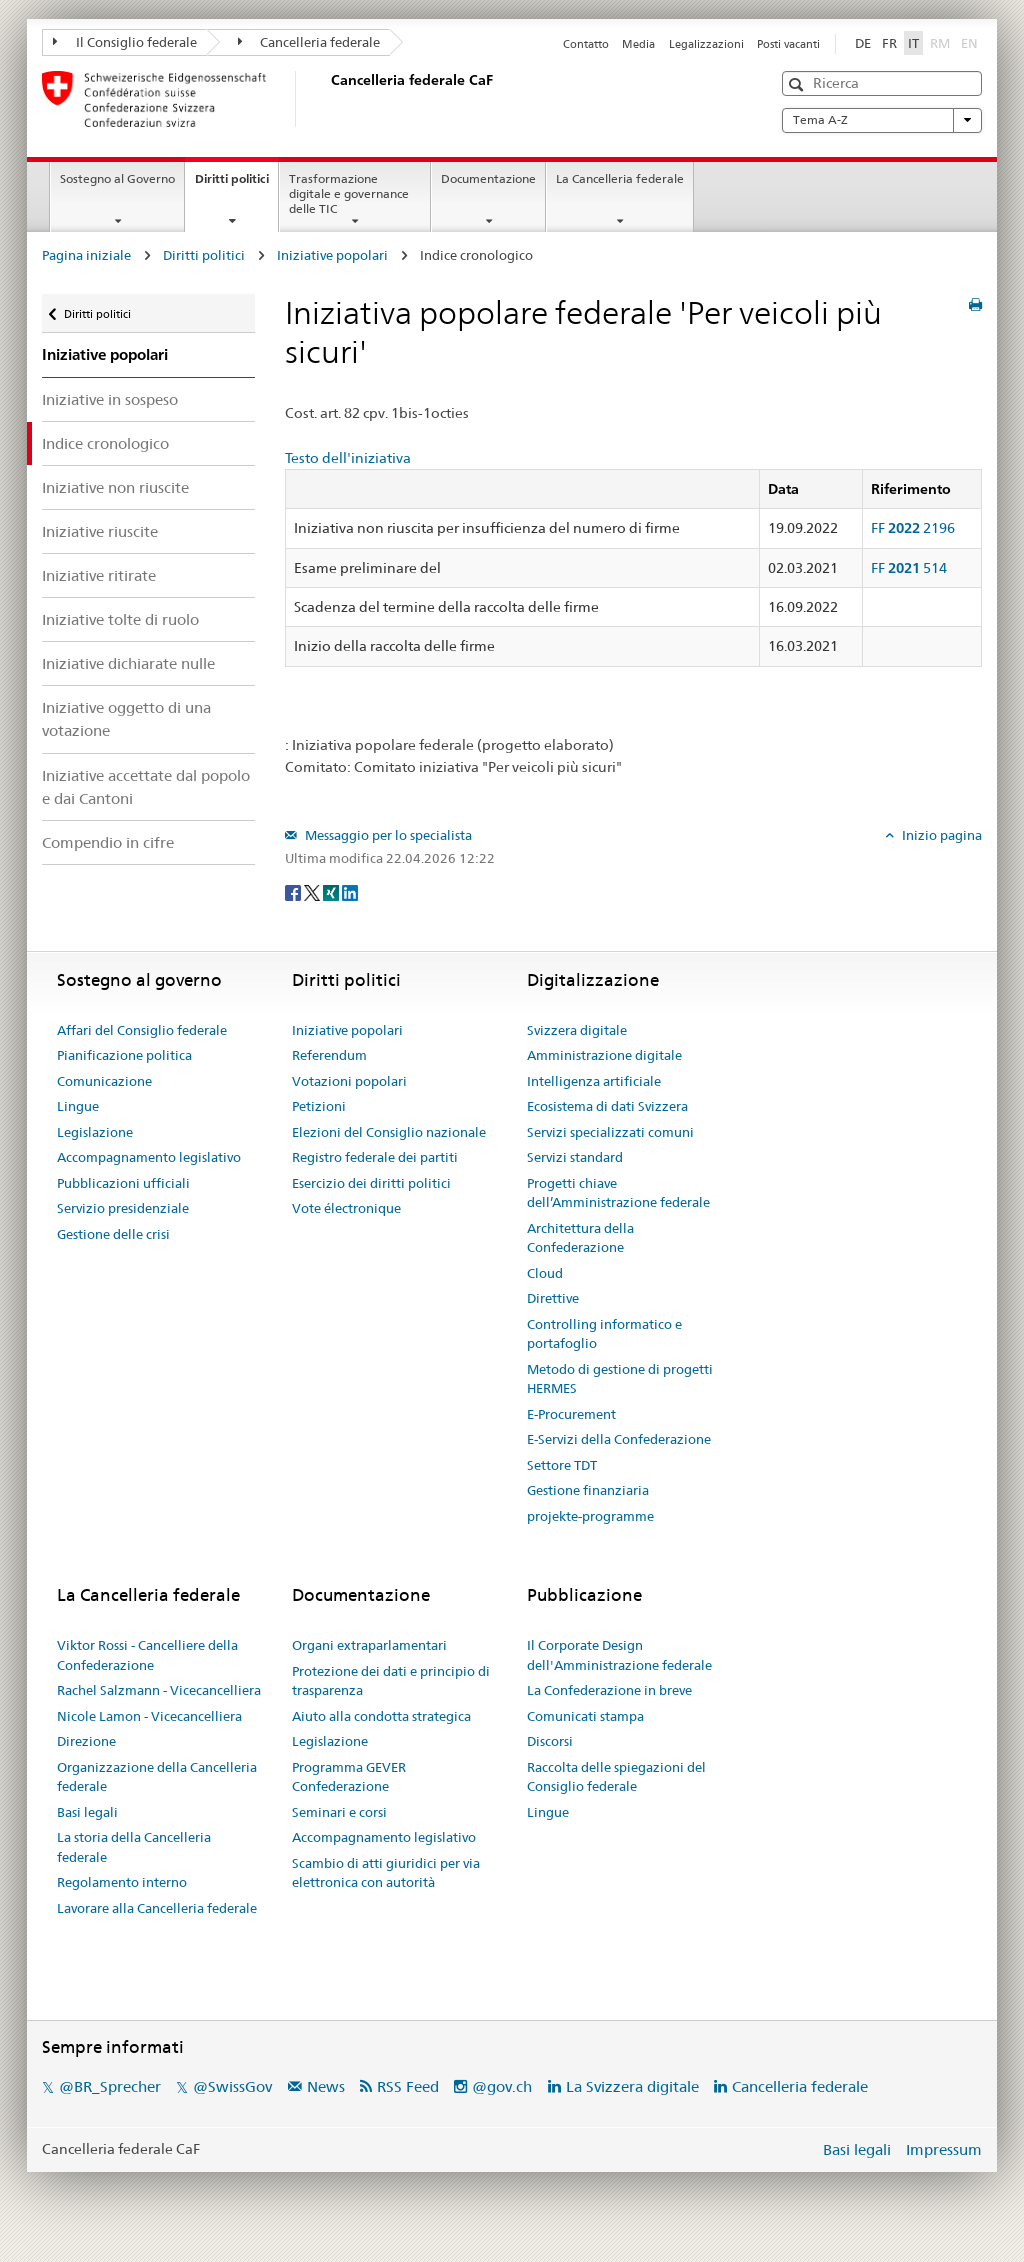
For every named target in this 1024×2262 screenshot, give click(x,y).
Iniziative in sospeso (110, 399)
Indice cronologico (105, 443)
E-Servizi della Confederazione (619, 1439)
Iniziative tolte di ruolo (120, 619)
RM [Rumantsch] (940, 43)
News (326, 2086)
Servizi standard (575, 1157)
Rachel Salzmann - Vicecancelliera (159, 1690)
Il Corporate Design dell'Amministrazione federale (619, 1655)
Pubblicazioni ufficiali (123, 1183)
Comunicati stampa (585, 1716)
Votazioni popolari (349, 1081)
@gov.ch (502, 2086)
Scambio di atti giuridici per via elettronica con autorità (386, 1873)
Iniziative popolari (332, 255)
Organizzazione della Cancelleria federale (157, 1777)
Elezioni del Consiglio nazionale (389, 1132)
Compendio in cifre (108, 842)
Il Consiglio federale (125, 42)
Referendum (329, 1055)
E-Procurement (571, 1414)
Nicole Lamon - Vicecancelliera (149, 1716)
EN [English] (969, 43)
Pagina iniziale (86, 255)
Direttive (553, 1298)
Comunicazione (104, 1081)
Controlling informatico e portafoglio (604, 1334)
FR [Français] (889, 43)
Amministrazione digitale (604, 1055)
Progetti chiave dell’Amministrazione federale (618, 1193)
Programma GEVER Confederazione (349, 1777)
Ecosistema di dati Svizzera (607, 1106)
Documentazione (488, 178)
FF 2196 (913, 528)
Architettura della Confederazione (580, 1238)
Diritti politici (236, 185)
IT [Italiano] (913, 43)
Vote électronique (346, 1208)
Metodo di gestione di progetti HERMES (620, 1379)
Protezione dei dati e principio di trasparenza (391, 1681)
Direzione (86, 1741)
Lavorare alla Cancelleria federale (157, 1908)
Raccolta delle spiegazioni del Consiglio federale (616, 1777)
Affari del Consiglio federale (142, 1030)
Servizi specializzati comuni (610, 1132)
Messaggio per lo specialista (387, 835)
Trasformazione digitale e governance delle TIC (349, 193)
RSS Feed (408, 2086)
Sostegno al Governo (117, 178)
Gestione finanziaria (588, 1490)
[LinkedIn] (350, 891)
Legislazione (95, 1132)
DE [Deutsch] (863, 43)
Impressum (944, 2149)
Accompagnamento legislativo (149, 1157)
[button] (798, 84)
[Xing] (332, 891)
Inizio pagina (940, 835)
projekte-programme (590, 1516)
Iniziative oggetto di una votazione (126, 719)
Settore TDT (562, 1465)
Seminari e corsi (339, 1812)
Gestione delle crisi (113, 1234)
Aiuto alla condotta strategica (381, 1716)
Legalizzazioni (706, 44)
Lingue (78, 1106)
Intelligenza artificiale (594, 1081)
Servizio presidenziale (123, 1208)
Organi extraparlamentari (369, 1645)
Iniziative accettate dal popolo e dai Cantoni (146, 787)
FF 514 (909, 568)
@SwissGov (232, 2086)
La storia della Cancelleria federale (134, 1847)
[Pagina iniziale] (327, 99)
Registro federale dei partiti (375, 1157)
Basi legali (87, 1812)
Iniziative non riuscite (115, 487)
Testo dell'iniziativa (348, 458)
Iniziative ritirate (99, 575)
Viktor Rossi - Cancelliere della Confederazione (147, 1655)
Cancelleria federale (309, 42)
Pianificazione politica (124, 1055)
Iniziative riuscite (100, 531)
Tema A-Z (882, 120)
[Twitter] (313, 891)
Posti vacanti (788, 44)
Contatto (586, 44)
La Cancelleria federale (620, 178)
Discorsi (550, 1741)
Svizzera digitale (577, 1030)
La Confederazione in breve (609, 1690)
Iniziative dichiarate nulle (128, 663)
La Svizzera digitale (632, 2086)
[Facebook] (294, 891)
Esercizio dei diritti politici (371, 1183)
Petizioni (319, 1106)
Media (638, 44)
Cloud (545, 1273)
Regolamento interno (122, 1882)
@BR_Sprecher (110, 2086)
